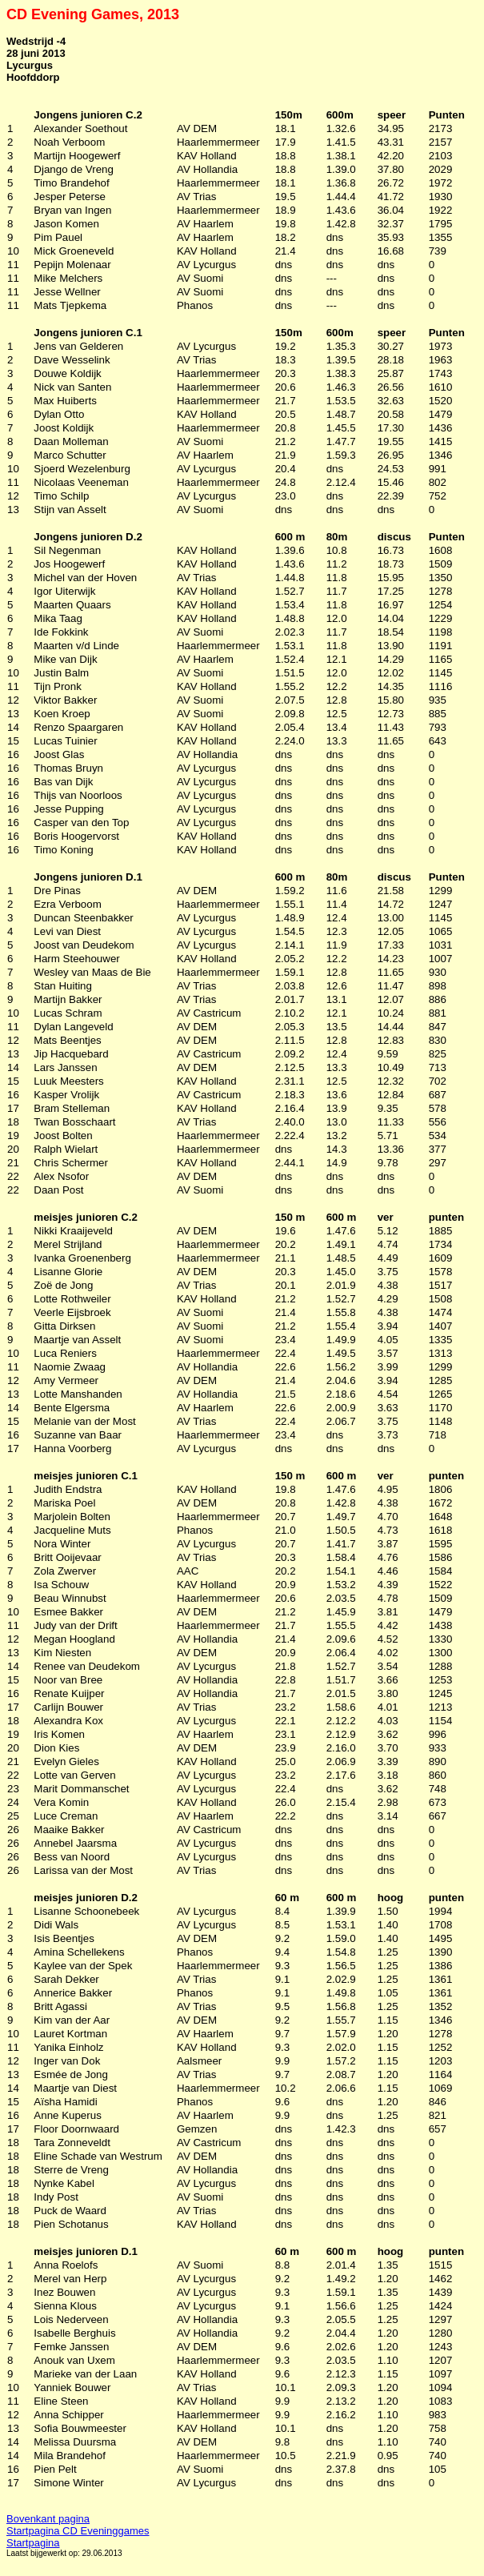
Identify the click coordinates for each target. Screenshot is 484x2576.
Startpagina (33, 2543)
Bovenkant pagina (48, 2519)
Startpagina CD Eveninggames (78, 2531)
